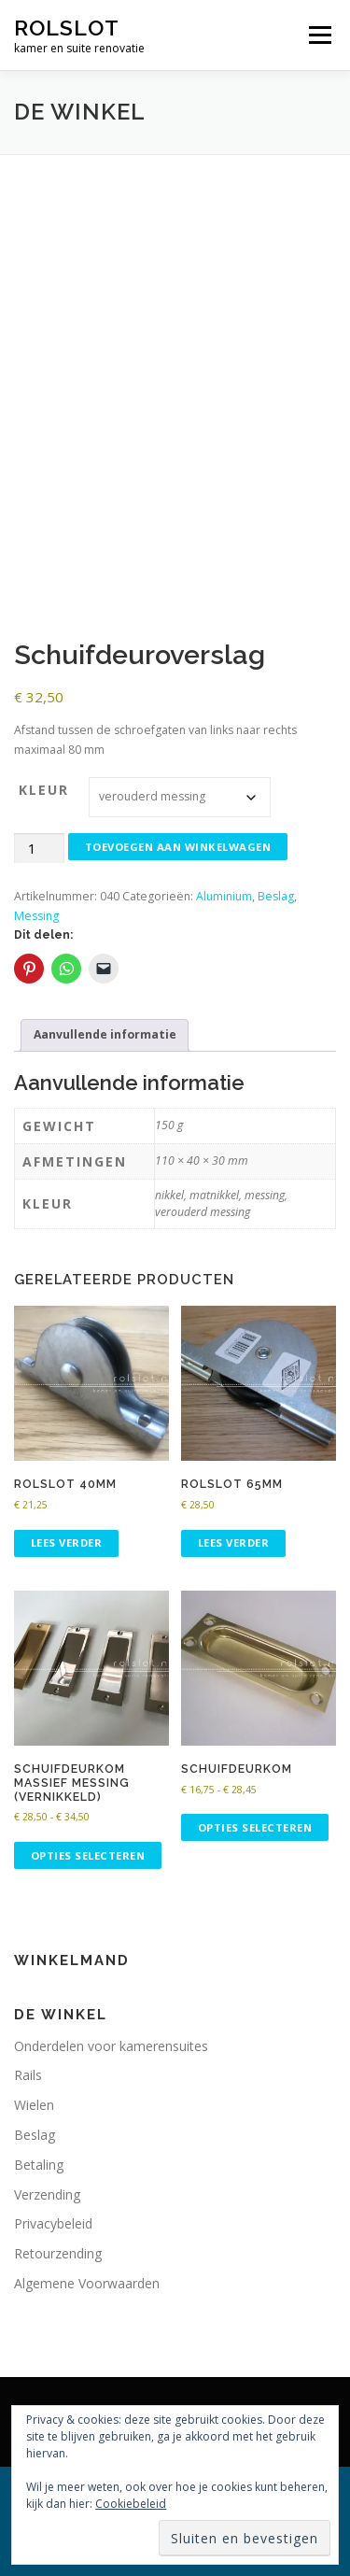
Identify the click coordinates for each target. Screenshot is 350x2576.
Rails (28, 2075)
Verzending (47, 2194)
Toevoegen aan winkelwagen (178, 847)
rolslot (66, 27)
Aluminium (224, 896)
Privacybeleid (53, 2223)
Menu (318, 35)
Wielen (34, 2105)
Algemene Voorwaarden (87, 2283)
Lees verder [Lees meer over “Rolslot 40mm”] (67, 1543)
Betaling (38, 2164)
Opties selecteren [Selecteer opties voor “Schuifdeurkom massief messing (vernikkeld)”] (88, 1855)
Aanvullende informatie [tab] (105, 1034)
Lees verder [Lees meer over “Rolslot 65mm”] (234, 1543)
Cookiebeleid (130, 2504)
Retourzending (58, 2253)
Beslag (276, 896)
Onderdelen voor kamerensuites (111, 2046)
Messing (36, 916)
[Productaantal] (39, 848)
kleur (44, 790)
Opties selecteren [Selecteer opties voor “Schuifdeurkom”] (255, 1827)
